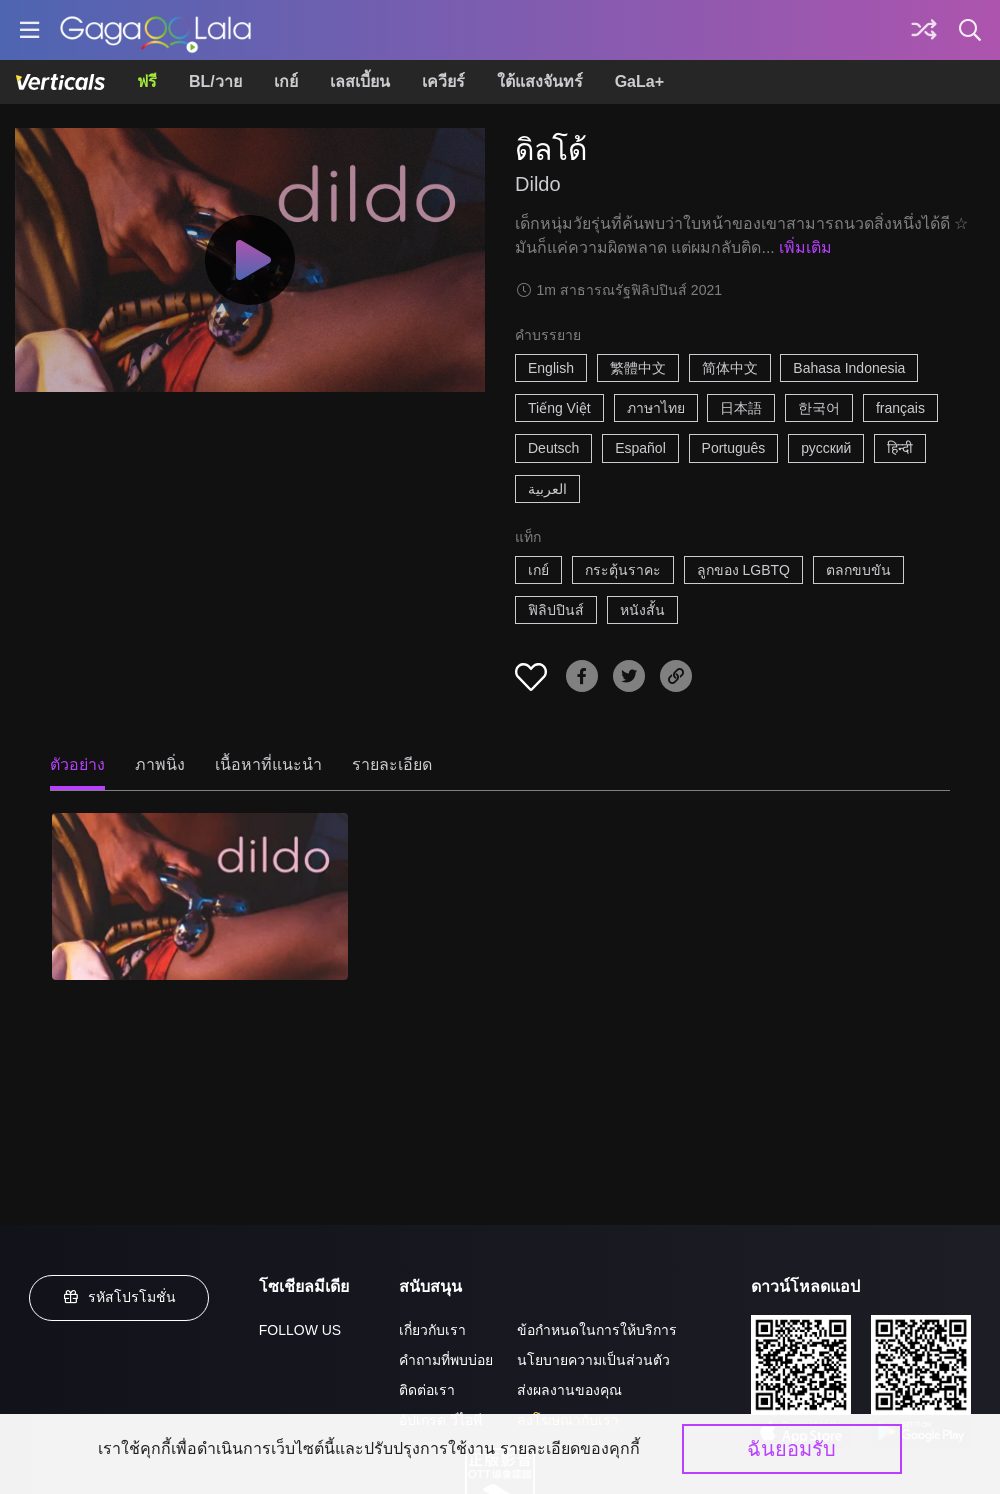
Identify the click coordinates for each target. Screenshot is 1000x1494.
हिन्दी (900, 448)
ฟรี (147, 81)
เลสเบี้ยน (360, 81)
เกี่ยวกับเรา (432, 1330)
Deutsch (553, 448)
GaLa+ (639, 81)
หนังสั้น (642, 610)
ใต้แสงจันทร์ (540, 81)
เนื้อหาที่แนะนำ (268, 764)
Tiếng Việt (559, 408)
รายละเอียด (392, 764)
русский (826, 448)
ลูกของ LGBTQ (743, 570)
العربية (547, 489)
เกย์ (286, 81)
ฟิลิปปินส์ (556, 610)
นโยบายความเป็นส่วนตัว (593, 1360)
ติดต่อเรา (427, 1390)
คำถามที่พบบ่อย (446, 1360)
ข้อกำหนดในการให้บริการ (597, 1330)
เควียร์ (443, 81)
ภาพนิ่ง (160, 764)
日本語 (741, 408)
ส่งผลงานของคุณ (569, 1390)
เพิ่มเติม (805, 247)
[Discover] (924, 30)
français (900, 408)
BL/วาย (215, 81)
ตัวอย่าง (77, 764)
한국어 (819, 408)
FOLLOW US (300, 1330)
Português (734, 448)
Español (640, 448)
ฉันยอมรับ (791, 1449)
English (551, 368)
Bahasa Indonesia (849, 368)
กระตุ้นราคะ (623, 570)
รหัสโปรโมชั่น (119, 1297)
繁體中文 (638, 368)
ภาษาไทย (656, 408)
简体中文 (730, 368)
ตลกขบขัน (858, 570)
